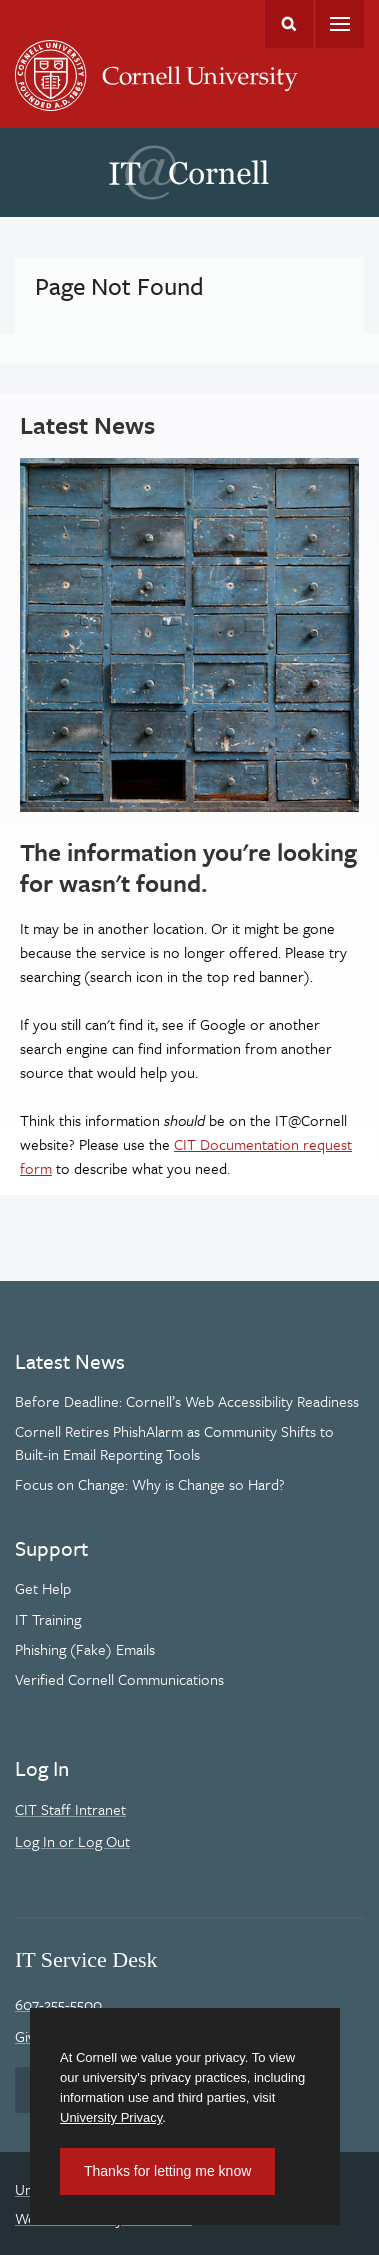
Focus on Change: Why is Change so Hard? (150, 1484)
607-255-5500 (58, 2004)
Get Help (43, 1588)
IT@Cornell (189, 173)
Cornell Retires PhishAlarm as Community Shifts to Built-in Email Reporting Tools (174, 1442)
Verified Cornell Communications (119, 1679)
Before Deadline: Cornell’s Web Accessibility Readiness (187, 1401)
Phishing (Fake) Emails (85, 1649)
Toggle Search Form (289, 24)
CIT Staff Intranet (70, 1809)
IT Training (48, 1619)
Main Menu (340, 24)
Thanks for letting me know (167, 2171)
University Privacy (111, 2117)
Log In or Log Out (72, 1841)
